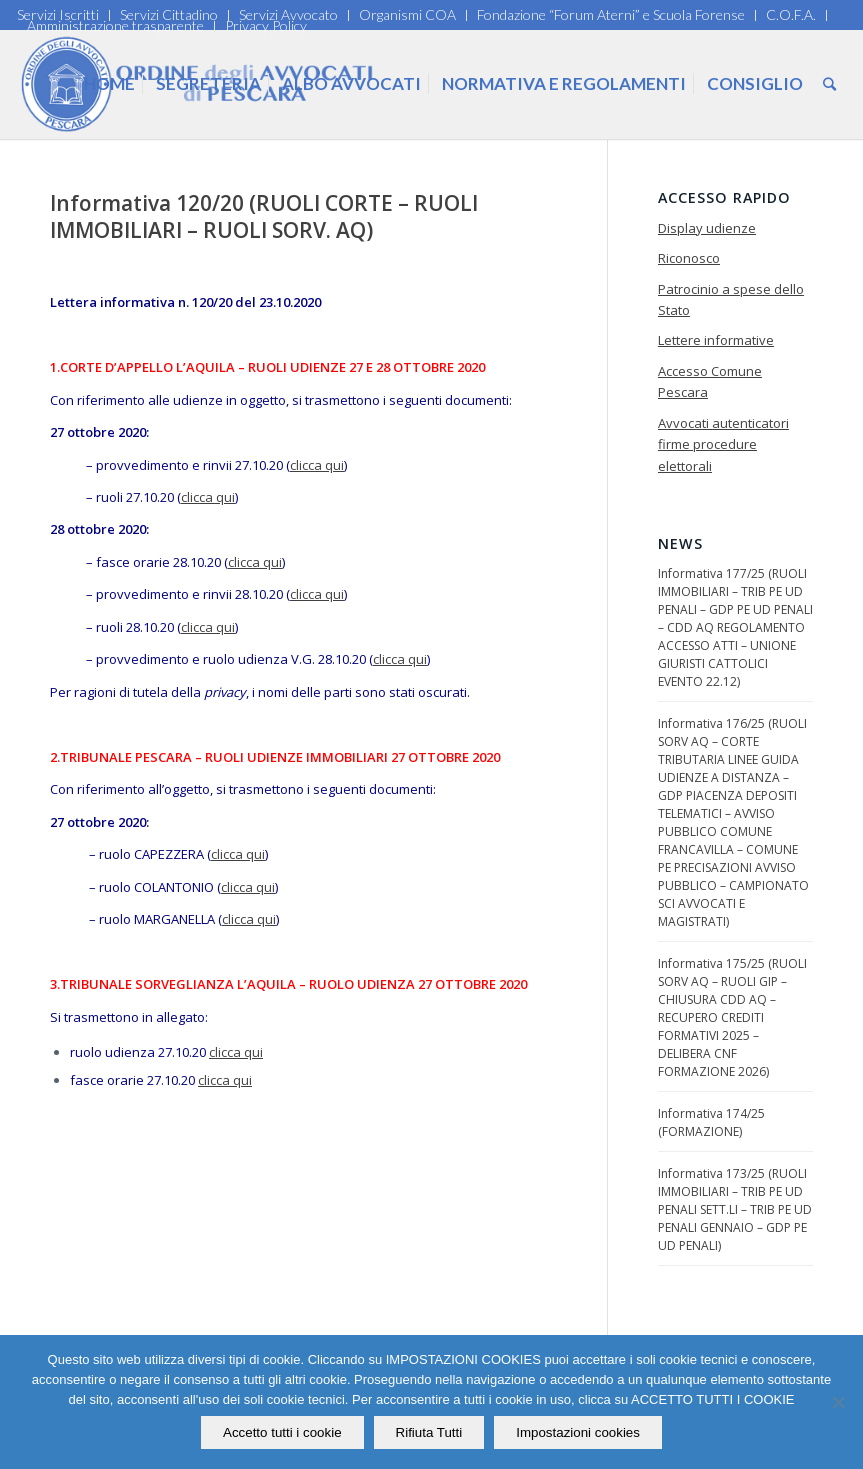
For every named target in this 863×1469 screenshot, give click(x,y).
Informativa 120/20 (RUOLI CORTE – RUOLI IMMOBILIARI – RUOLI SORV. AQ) (264, 216)
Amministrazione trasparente (115, 25)
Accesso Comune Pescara (710, 381)
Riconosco (689, 258)
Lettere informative (716, 340)
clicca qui (317, 465)
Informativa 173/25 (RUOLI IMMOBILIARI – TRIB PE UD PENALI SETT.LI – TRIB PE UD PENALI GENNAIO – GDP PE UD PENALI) (735, 1209)
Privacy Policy (266, 25)
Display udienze (707, 228)
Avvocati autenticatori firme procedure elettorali (723, 444)
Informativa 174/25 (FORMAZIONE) (711, 1122)
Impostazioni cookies (578, 1432)
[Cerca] (829, 84)
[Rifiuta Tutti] (838, 1402)
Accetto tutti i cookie (282, 1432)
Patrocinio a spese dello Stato (731, 299)
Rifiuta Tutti (429, 1432)
